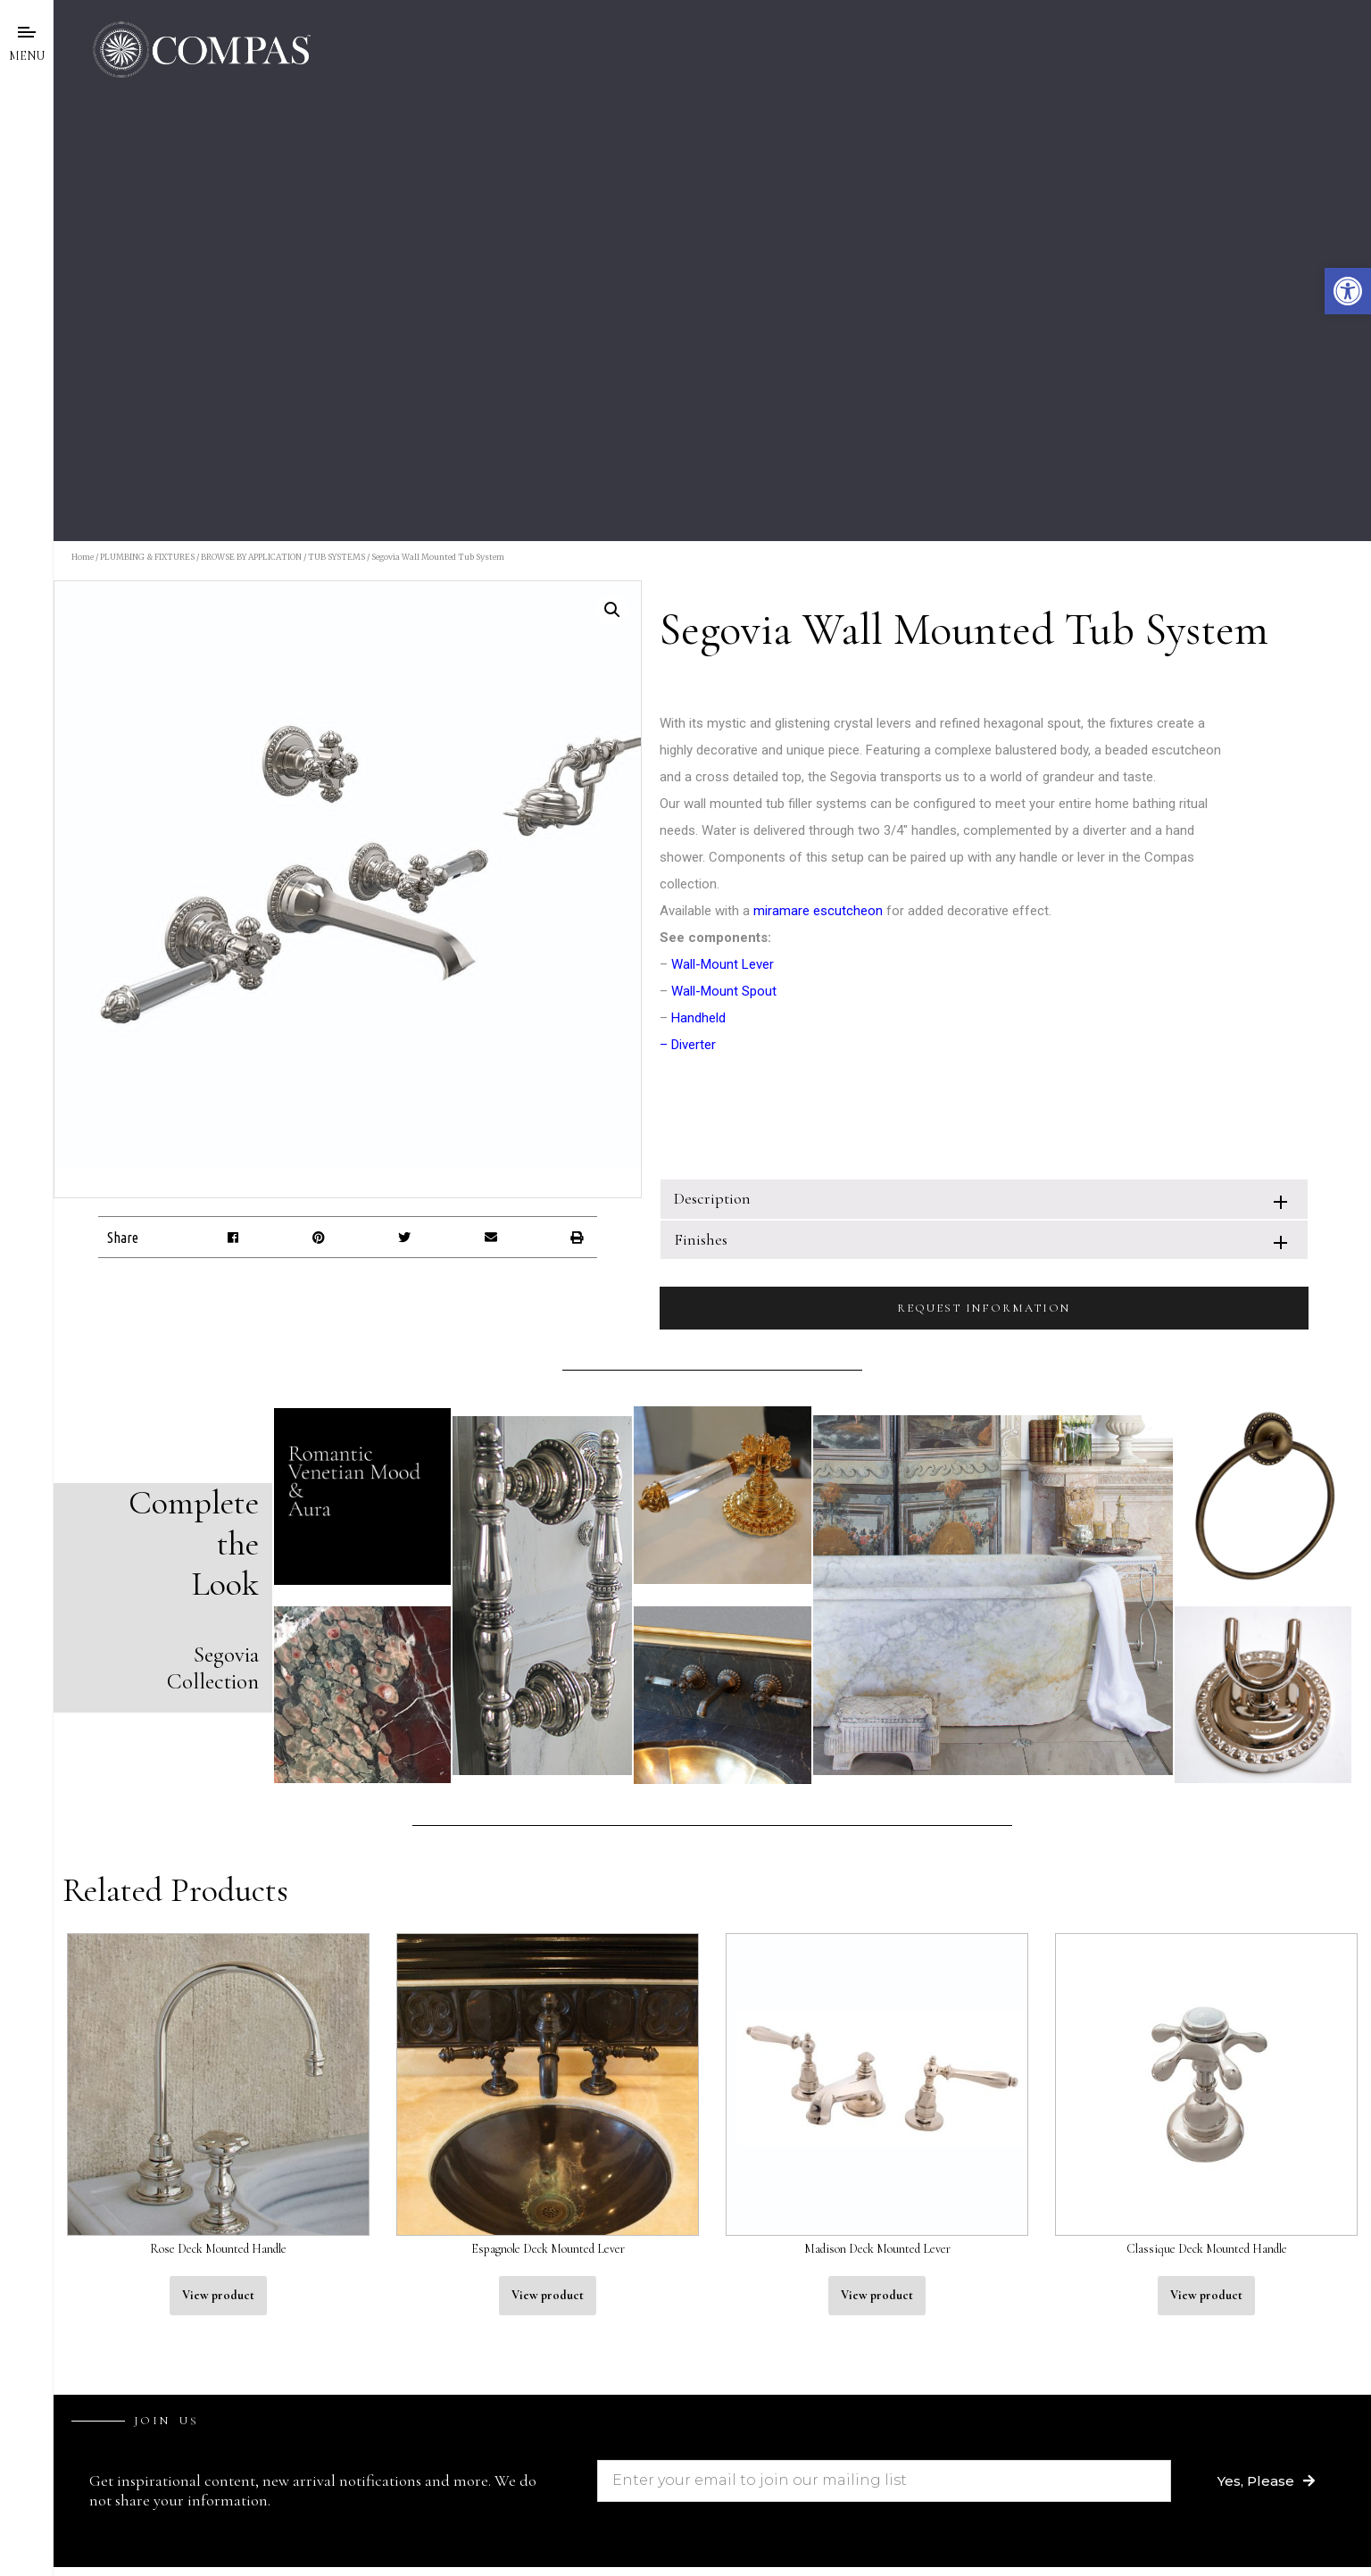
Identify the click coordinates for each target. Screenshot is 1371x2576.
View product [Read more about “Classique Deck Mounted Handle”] (1206, 2295)
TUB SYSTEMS (336, 557)
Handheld (698, 1018)
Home (82, 557)
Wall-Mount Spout (724, 991)
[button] (1348, 291)
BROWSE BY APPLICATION (251, 557)
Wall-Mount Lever (722, 964)
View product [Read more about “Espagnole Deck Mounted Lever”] (547, 2295)
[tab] (984, 1199)
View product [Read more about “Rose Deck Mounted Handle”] (218, 2295)
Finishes (700, 1239)
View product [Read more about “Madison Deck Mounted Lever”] (877, 2295)
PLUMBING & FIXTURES (147, 557)
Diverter (693, 1045)
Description (712, 1198)
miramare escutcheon (818, 911)
